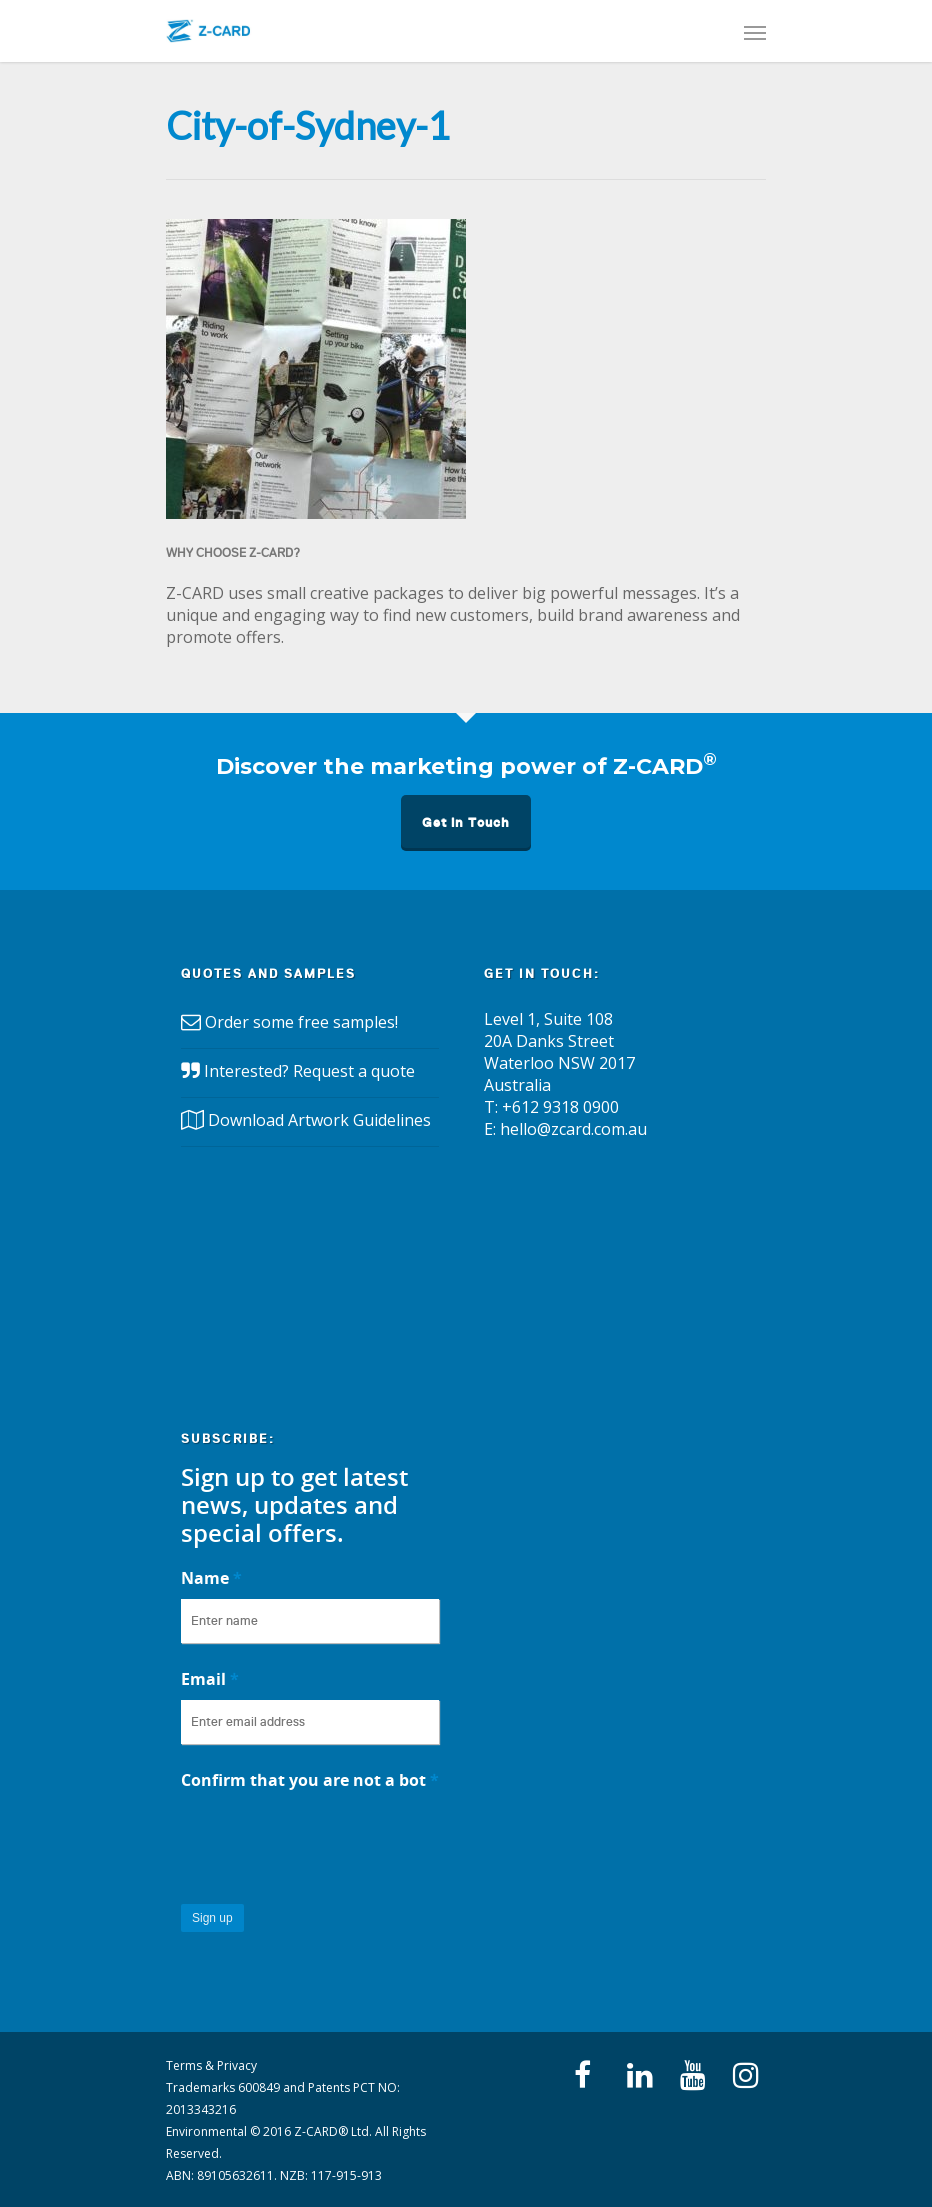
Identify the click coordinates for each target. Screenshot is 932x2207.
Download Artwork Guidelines (319, 1120)
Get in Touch (466, 822)
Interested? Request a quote (309, 1071)
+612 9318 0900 (560, 1107)
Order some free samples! (301, 1022)
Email (210, 1679)
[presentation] (333, 1840)
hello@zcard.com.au (573, 1129)
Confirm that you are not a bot (310, 1780)
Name (211, 1578)
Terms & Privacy (211, 2065)
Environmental (206, 2131)
